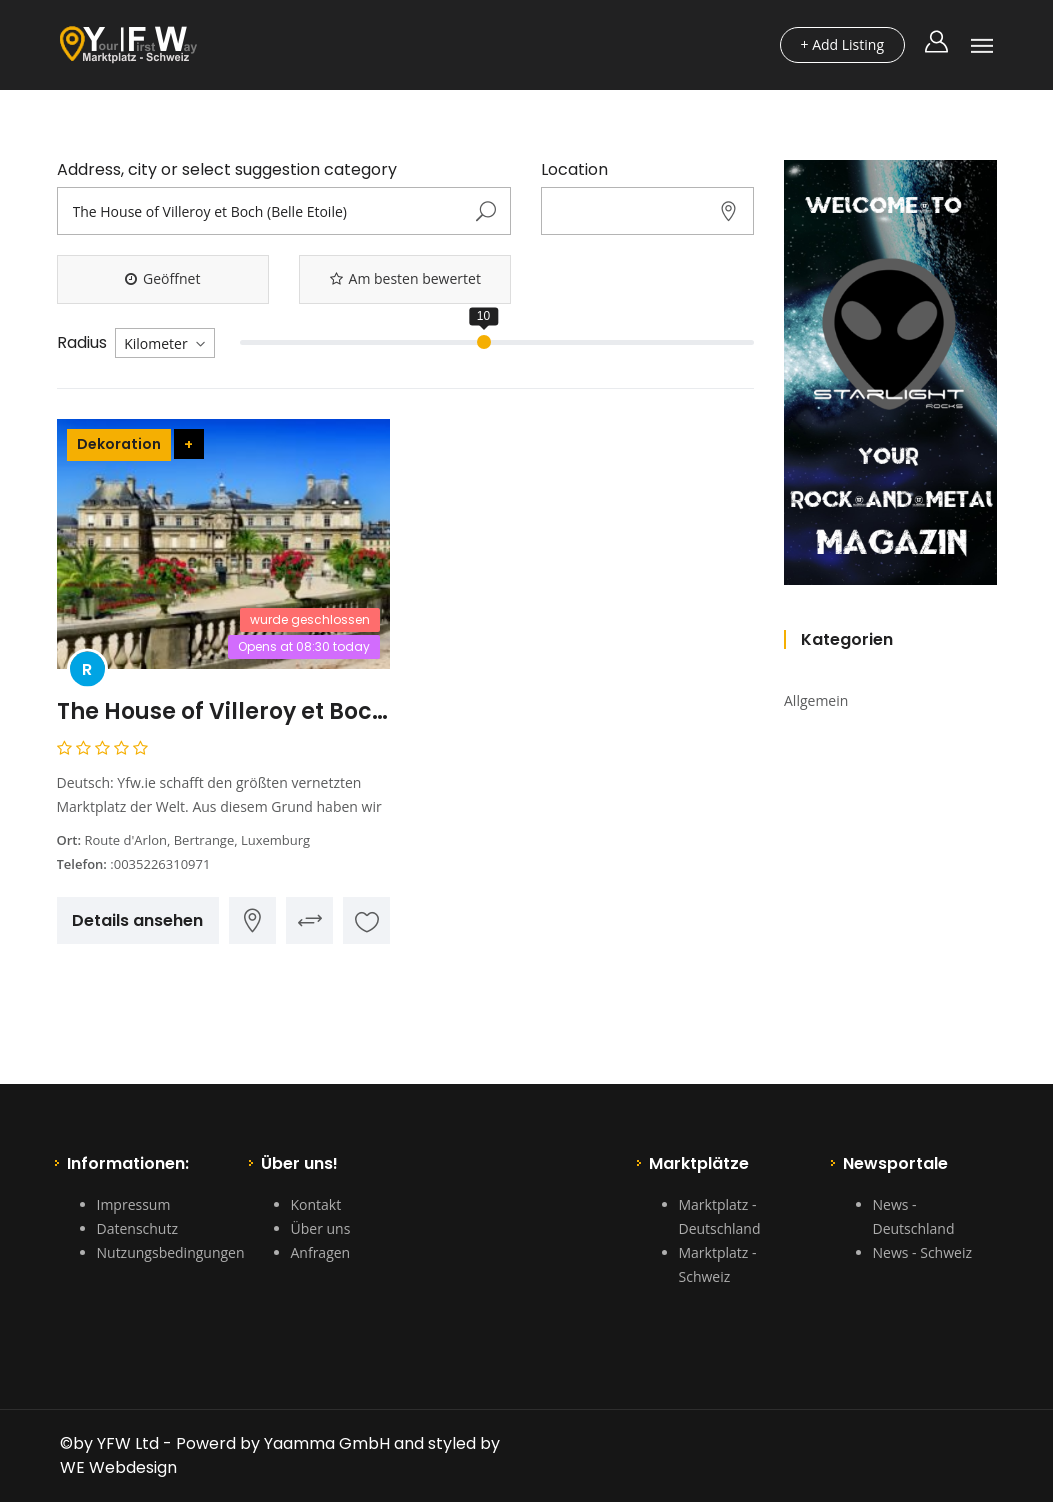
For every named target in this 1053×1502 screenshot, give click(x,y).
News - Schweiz (922, 1252)
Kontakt (316, 1204)
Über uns (321, 1228)
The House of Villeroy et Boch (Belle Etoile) (224, 712)
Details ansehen (137, 920)
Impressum (134, 1204)
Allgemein (816, 700)
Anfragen (321, 1252)
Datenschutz (137, 1228)
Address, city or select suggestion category (227, 170)
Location (574, 170)
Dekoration (119, 444)
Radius (82, 343)
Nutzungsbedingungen (171, 1252)
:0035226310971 (160, 864)
